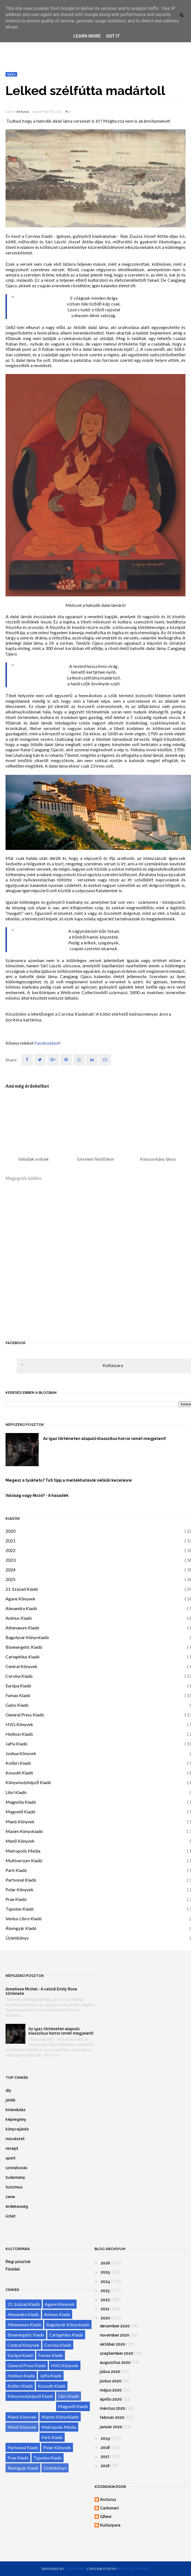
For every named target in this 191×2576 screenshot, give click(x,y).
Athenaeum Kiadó (22, 1627)
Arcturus (22, 112)
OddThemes (75, 2568)
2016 (105, 2466)
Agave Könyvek (20, 1598)
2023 (10, 1560)
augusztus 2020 (115, 2362)
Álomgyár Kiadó (21, 1928)
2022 (10, 1550)
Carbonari (109, 2508)
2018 (105, 2447)
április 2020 (111, 2399)
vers (11, 74)
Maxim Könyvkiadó (24, 1831)
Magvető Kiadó (20, 1811)
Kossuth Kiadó (19, 1772)
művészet (15, 2139)
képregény (16, 2119)
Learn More (87, 36)
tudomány (15, 2177)
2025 (10, 1579)
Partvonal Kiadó (21, 1879)
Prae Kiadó (16, 1899)
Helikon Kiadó (19, 1734)
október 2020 (112, 2344)
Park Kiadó (16, 1870)
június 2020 (110, 2381)
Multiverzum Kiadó (24, 1860)
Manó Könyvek (20, 1821)
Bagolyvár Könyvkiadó (27, 1637)
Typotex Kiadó (20, 1908)
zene (10, 2197)
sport (10, 2158)
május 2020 (111, 2390)
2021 (10, 1540)
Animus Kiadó (19, 1618)
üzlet (10, 2216)
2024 (10, 1569)
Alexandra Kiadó (21, 1608)
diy (8, 2090)
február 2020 (112, 2417)
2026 (105, 2263)
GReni (105, 2516)
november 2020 (114, 2335)
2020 (10, 1531)
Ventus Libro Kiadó (24, 1918)
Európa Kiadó (18, 1685)
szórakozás (16, 2168)
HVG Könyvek (19, 1724)
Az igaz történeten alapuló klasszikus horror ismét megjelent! (61, 2031)
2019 (105, 2438)
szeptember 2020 (116, 2353)
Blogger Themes (133, 2568)
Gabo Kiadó (17, 1705)
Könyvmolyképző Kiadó (28, 1782)
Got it (113, 36)
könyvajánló (17, 2129)
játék (10, 2100)
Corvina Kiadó (19, 1676)
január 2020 (111, 2427)
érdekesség (17, 2206)
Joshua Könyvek (21, 1753)
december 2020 (115, 2326)
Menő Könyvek (20, 1840)
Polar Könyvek (19, 1889)
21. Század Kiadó (22, 1589)
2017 (105, 2456)
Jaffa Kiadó (16, 1743)
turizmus (14, 2187)
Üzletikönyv (17, 1937)
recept (12, 2148)
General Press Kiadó (25, 1714)
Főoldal (13, 2269)
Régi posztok (18, 2261)
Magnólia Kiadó (21, 1802)
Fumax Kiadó (18, 1695)
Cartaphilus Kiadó (23, 1656)
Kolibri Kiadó (18, 1763)
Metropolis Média (23, 1850)
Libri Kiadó (16, 1792)
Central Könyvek (21, 1666)
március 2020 (112, 2408)
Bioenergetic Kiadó (24, 1647)
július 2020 (110, 2371)
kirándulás (15, 2110)
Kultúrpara (113, 1365)
